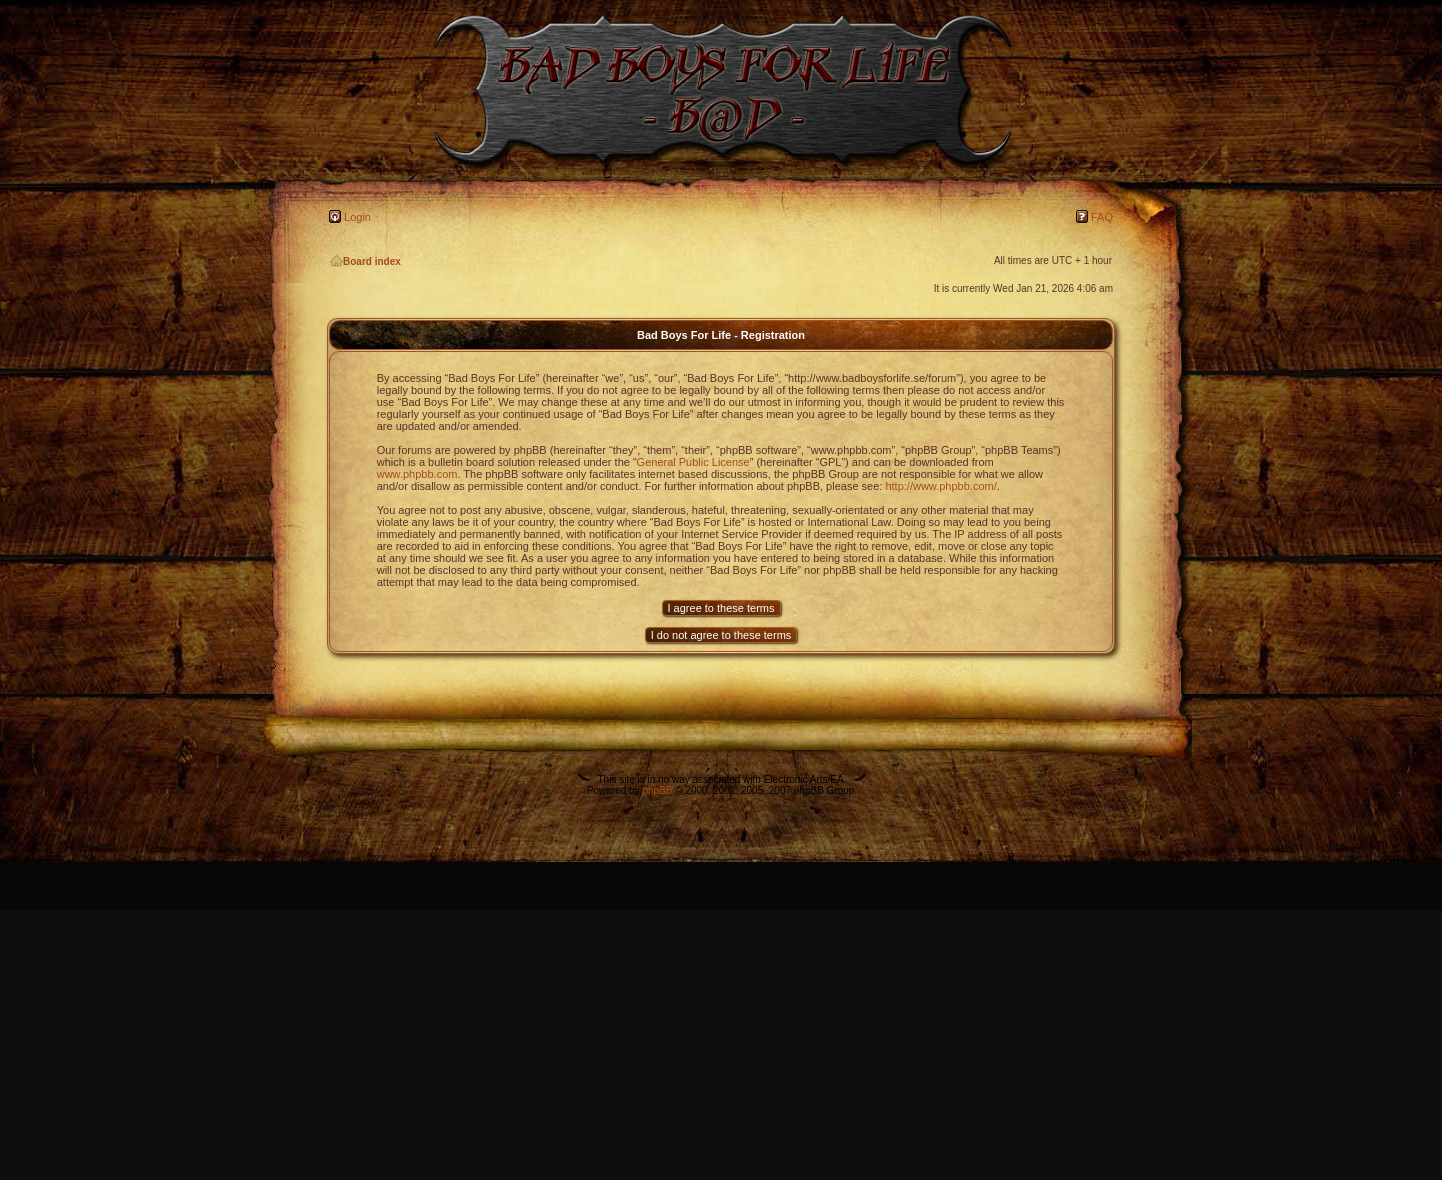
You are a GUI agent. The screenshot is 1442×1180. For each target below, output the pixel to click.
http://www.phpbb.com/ (940, 486)
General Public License (693, 462)
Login (357, 217)
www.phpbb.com (417, 474)
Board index (365, 261)
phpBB (657, 790)
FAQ (1102, 217)
